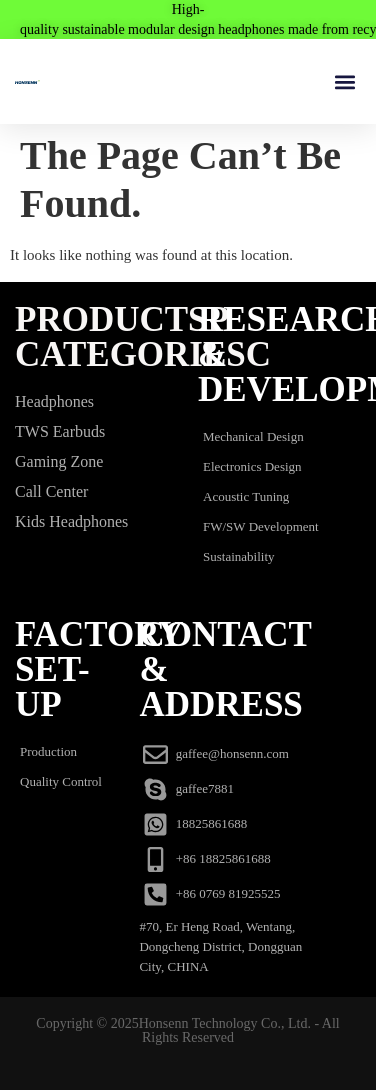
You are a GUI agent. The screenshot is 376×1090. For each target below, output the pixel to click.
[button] (344, 81)
